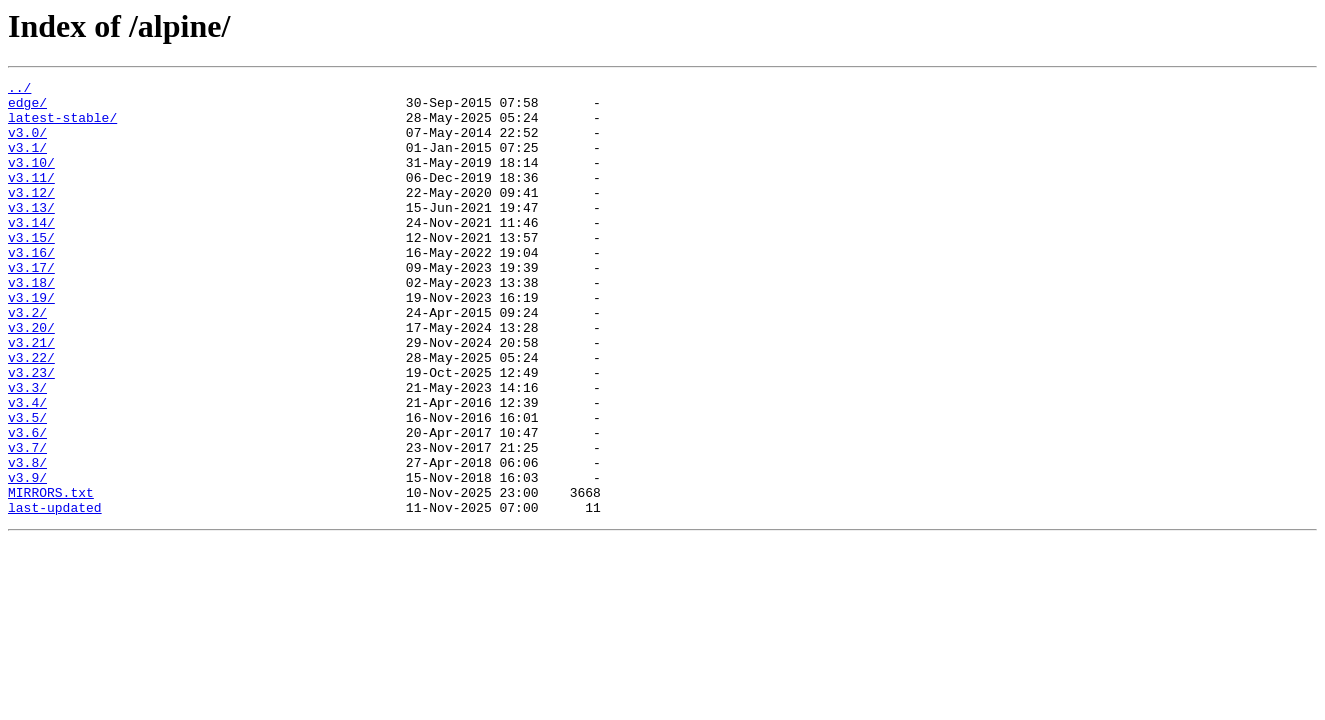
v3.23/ (31, 432)
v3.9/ (27, 558)
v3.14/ (31, 252)
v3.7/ (27, 522)
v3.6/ (27, 504)
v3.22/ (31, 414)
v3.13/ (31, 234)
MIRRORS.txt (51, 576)
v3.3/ (27, 450)
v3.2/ (27, 360)
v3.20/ (31, 378)
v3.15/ (31, 270)
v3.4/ (27, 468)
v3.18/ (31, 324)
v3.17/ (31, 306)
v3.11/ (31, 198)
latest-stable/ (62, 126)
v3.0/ (27, 144)
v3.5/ (27, 486)
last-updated (55, 594)
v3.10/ (31, 180)
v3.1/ (27, 162)
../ (19, 90)
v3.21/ (31, 396)
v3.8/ (27, 540)
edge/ (27, 108)
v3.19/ (31, 342)
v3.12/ (31, 216)
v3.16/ (31, 288)
